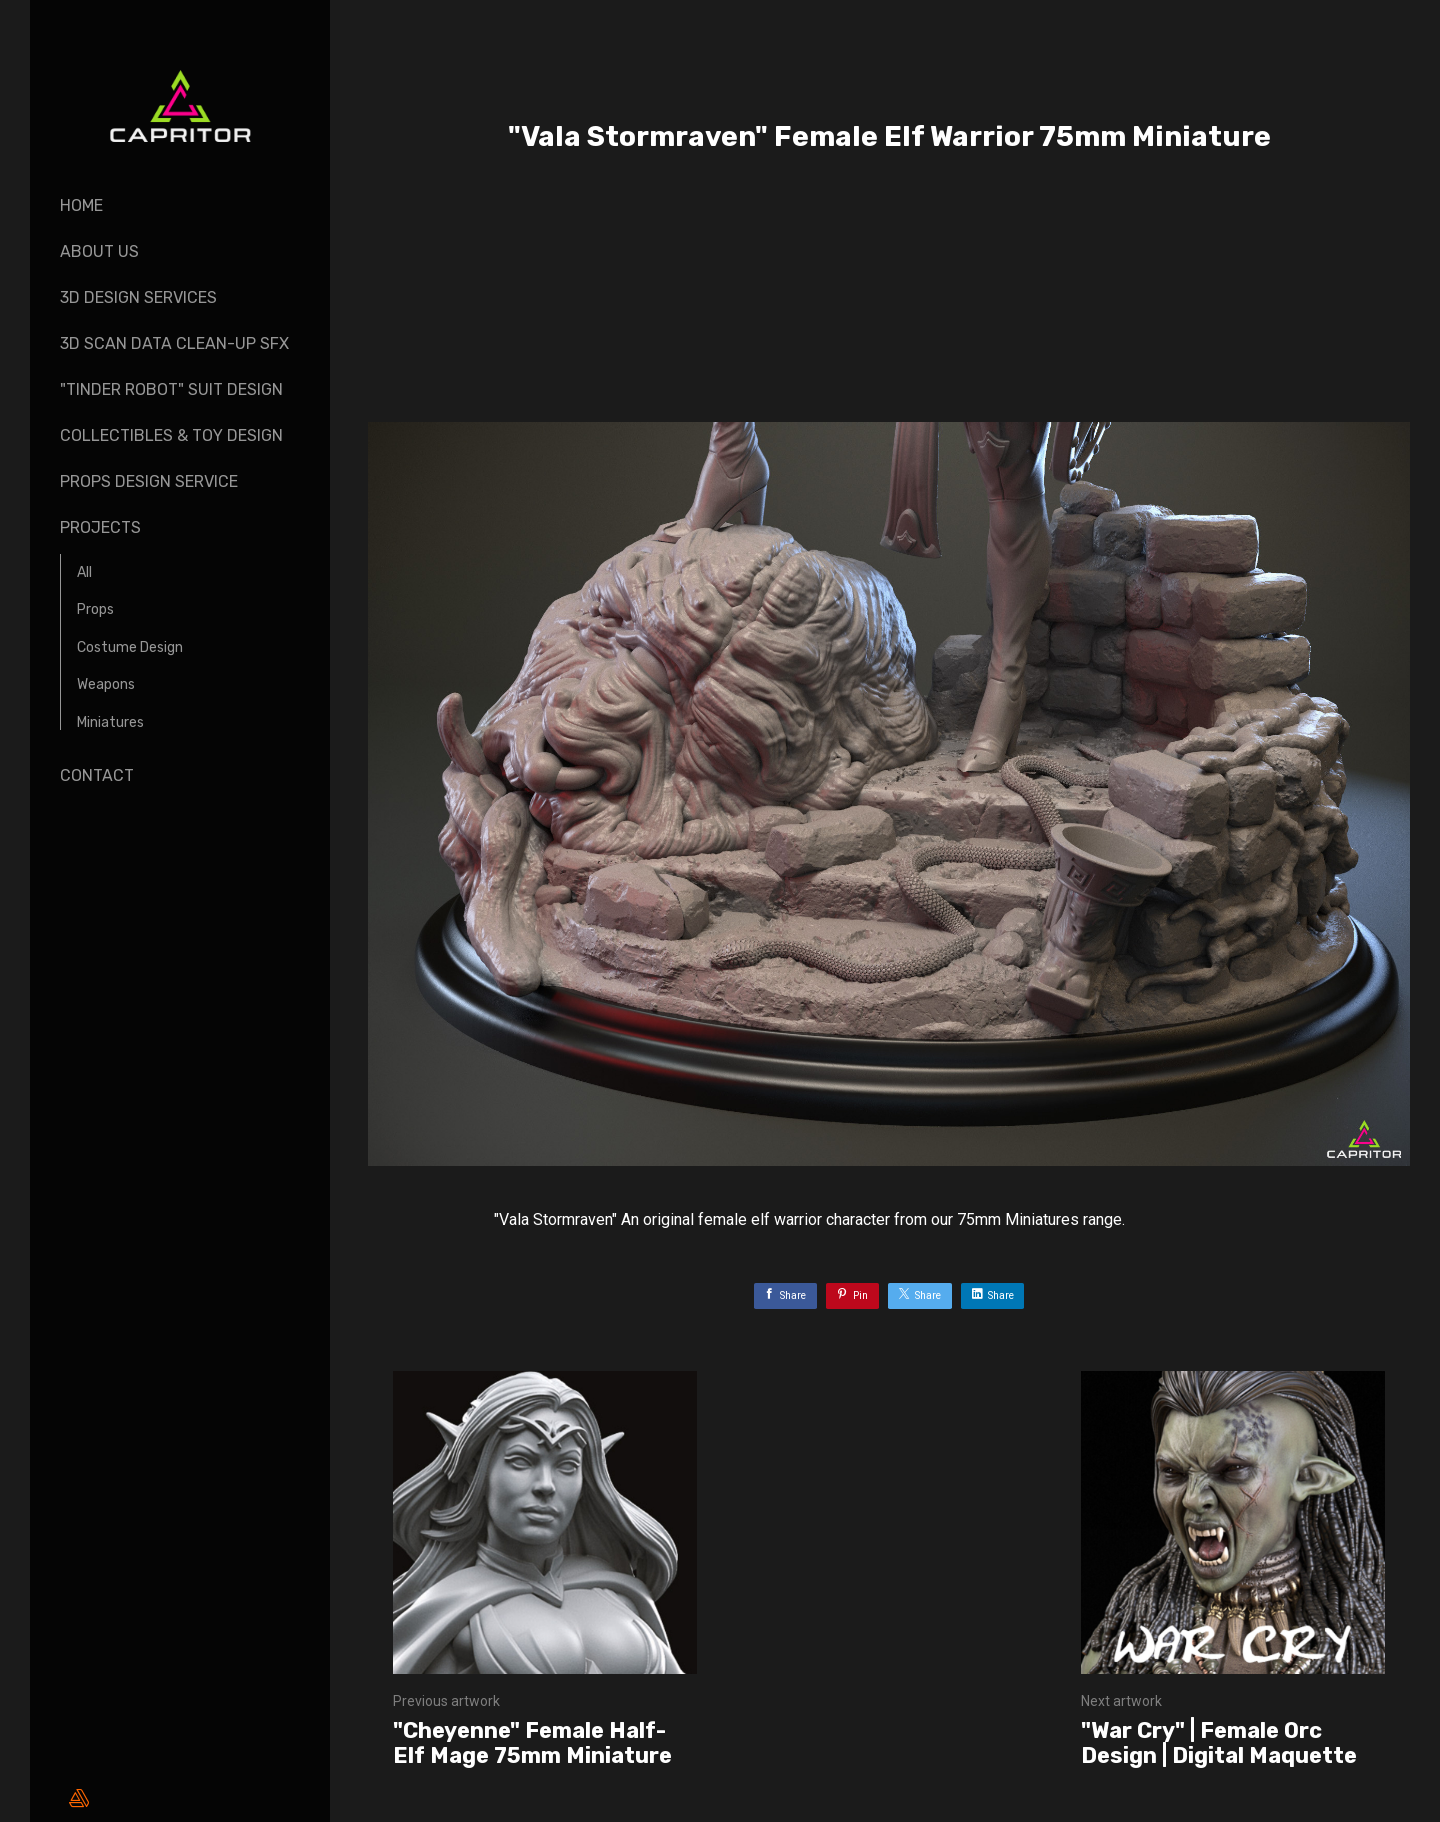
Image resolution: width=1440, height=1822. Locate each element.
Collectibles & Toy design (171, 435)
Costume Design (130, 647)
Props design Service (149, 481)
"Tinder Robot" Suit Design (171, 389)
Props (95, 609)
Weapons (106, 684)
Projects (100, 527)
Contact (97, 775)
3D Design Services (138, 297)
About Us (99, 251)
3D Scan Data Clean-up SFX (174, 343)
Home (81, 205)
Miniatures (110, 722)
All (84, 572)
